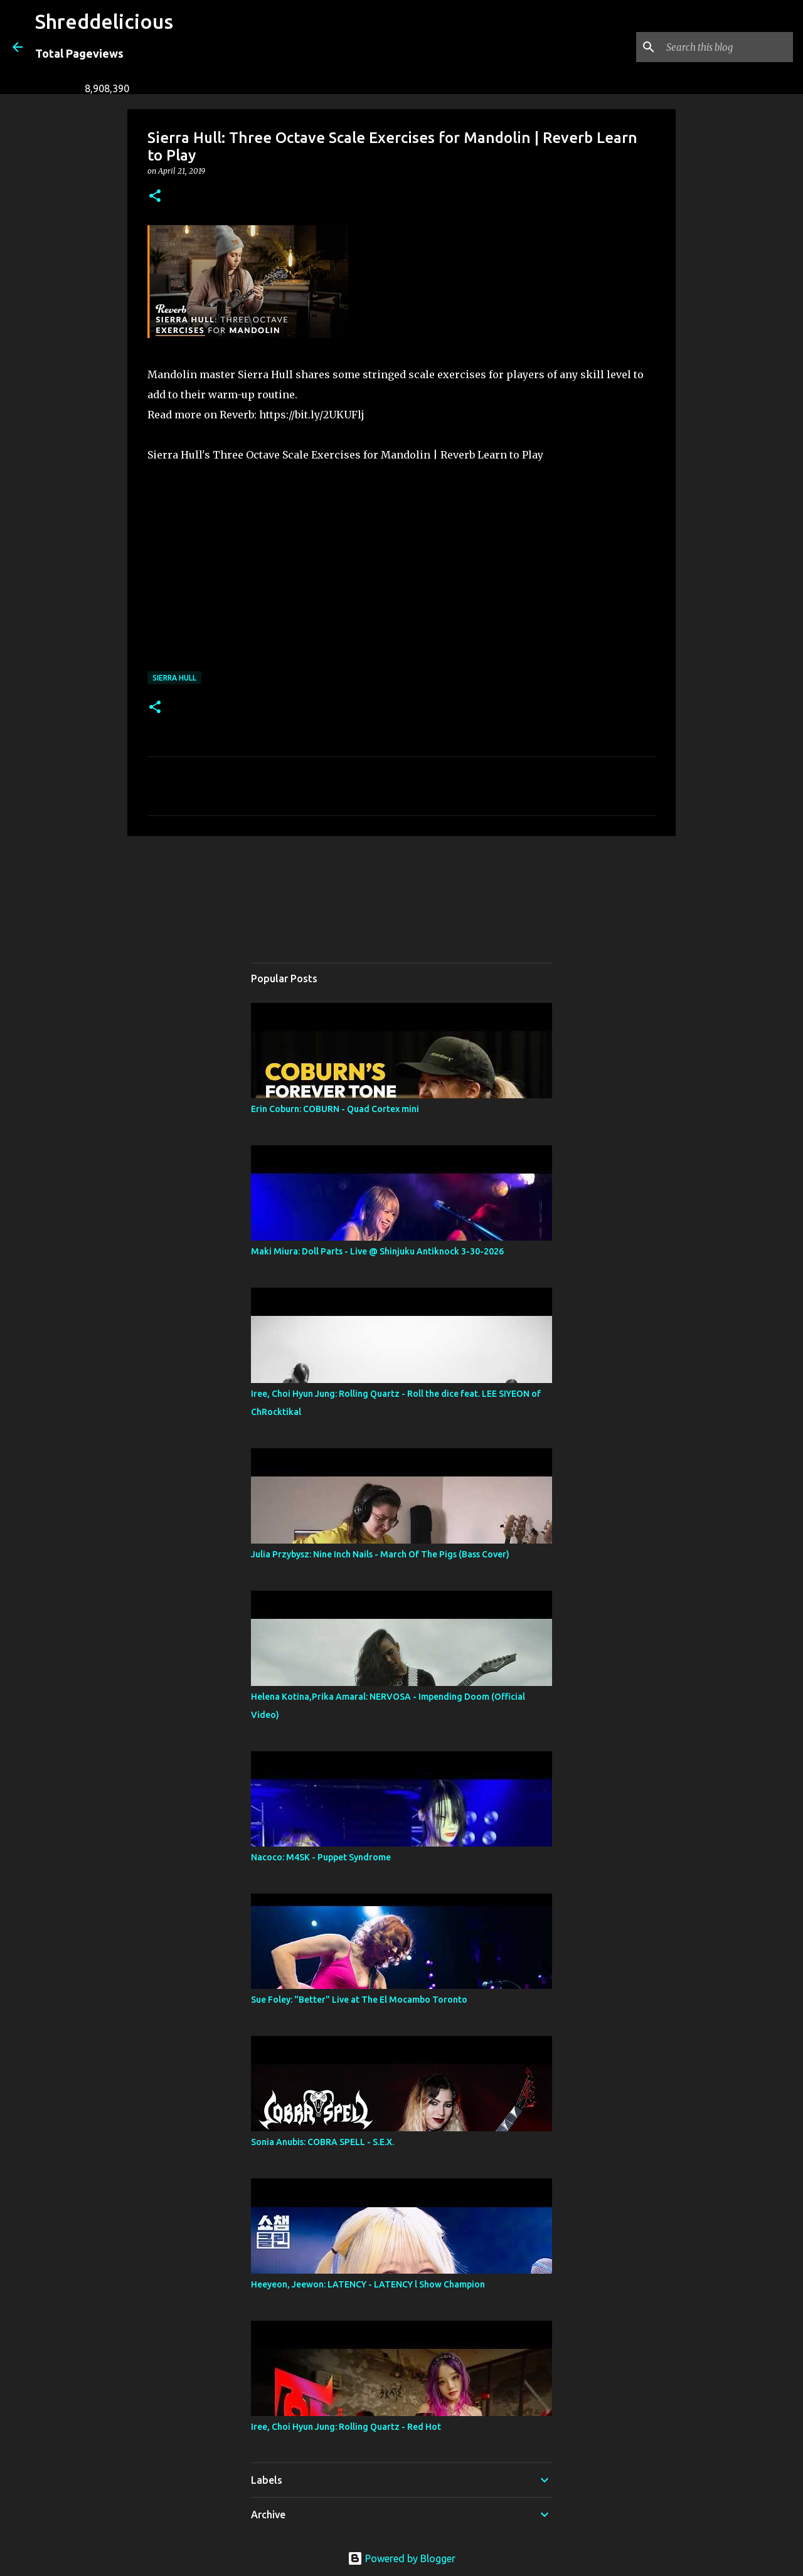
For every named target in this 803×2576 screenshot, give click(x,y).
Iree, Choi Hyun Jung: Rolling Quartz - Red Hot (346, 2427)
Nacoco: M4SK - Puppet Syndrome (321, 1857)
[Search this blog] (727, 47)
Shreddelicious (104, 21)
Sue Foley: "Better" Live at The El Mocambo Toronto (359, 2000)
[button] (154, 196)
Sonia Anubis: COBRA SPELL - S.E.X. (322, 2142)
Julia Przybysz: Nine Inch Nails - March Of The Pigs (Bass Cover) (380, 1554)
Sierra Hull (174, 678)
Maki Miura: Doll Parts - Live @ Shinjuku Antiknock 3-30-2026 (377, 1251)
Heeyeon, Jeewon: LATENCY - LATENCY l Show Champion (368, 2284)
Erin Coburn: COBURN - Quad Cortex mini (335, 1109)
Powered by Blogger (401, 2558)
